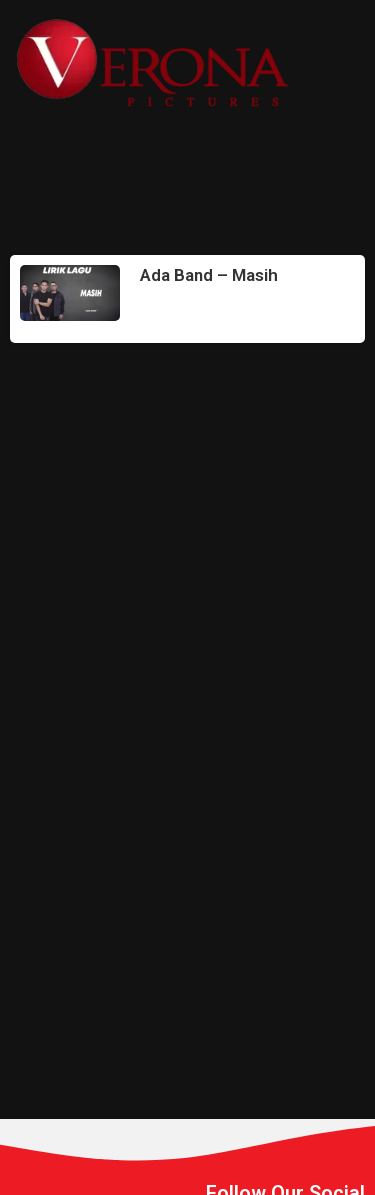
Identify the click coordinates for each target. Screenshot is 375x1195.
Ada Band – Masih (209, 275)
